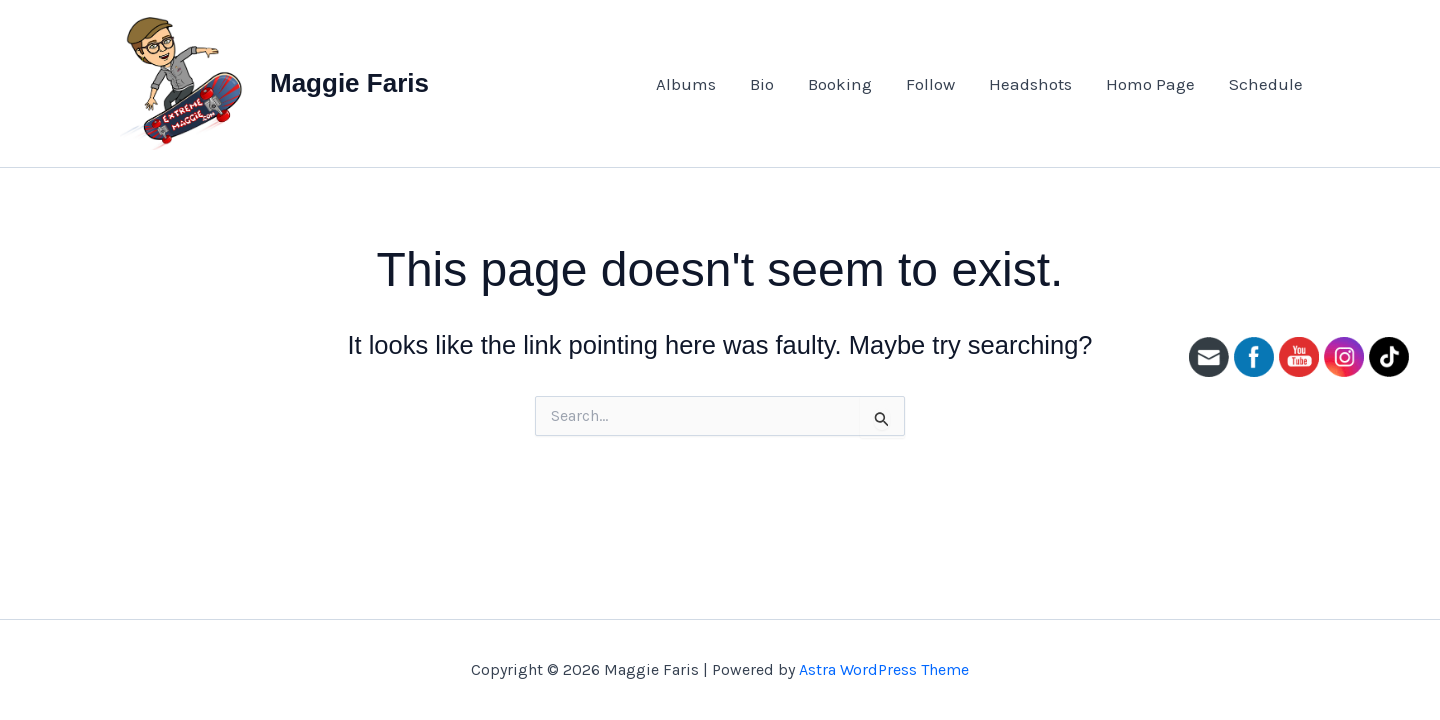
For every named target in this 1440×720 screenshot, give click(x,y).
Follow (930, 84)
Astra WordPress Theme (884, 669)
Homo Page (1150, 84)
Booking (840, 84)
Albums (686, 84)
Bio (762, 84)
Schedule (1266, 84)
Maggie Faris (349, 83)
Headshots (1030, 84)
